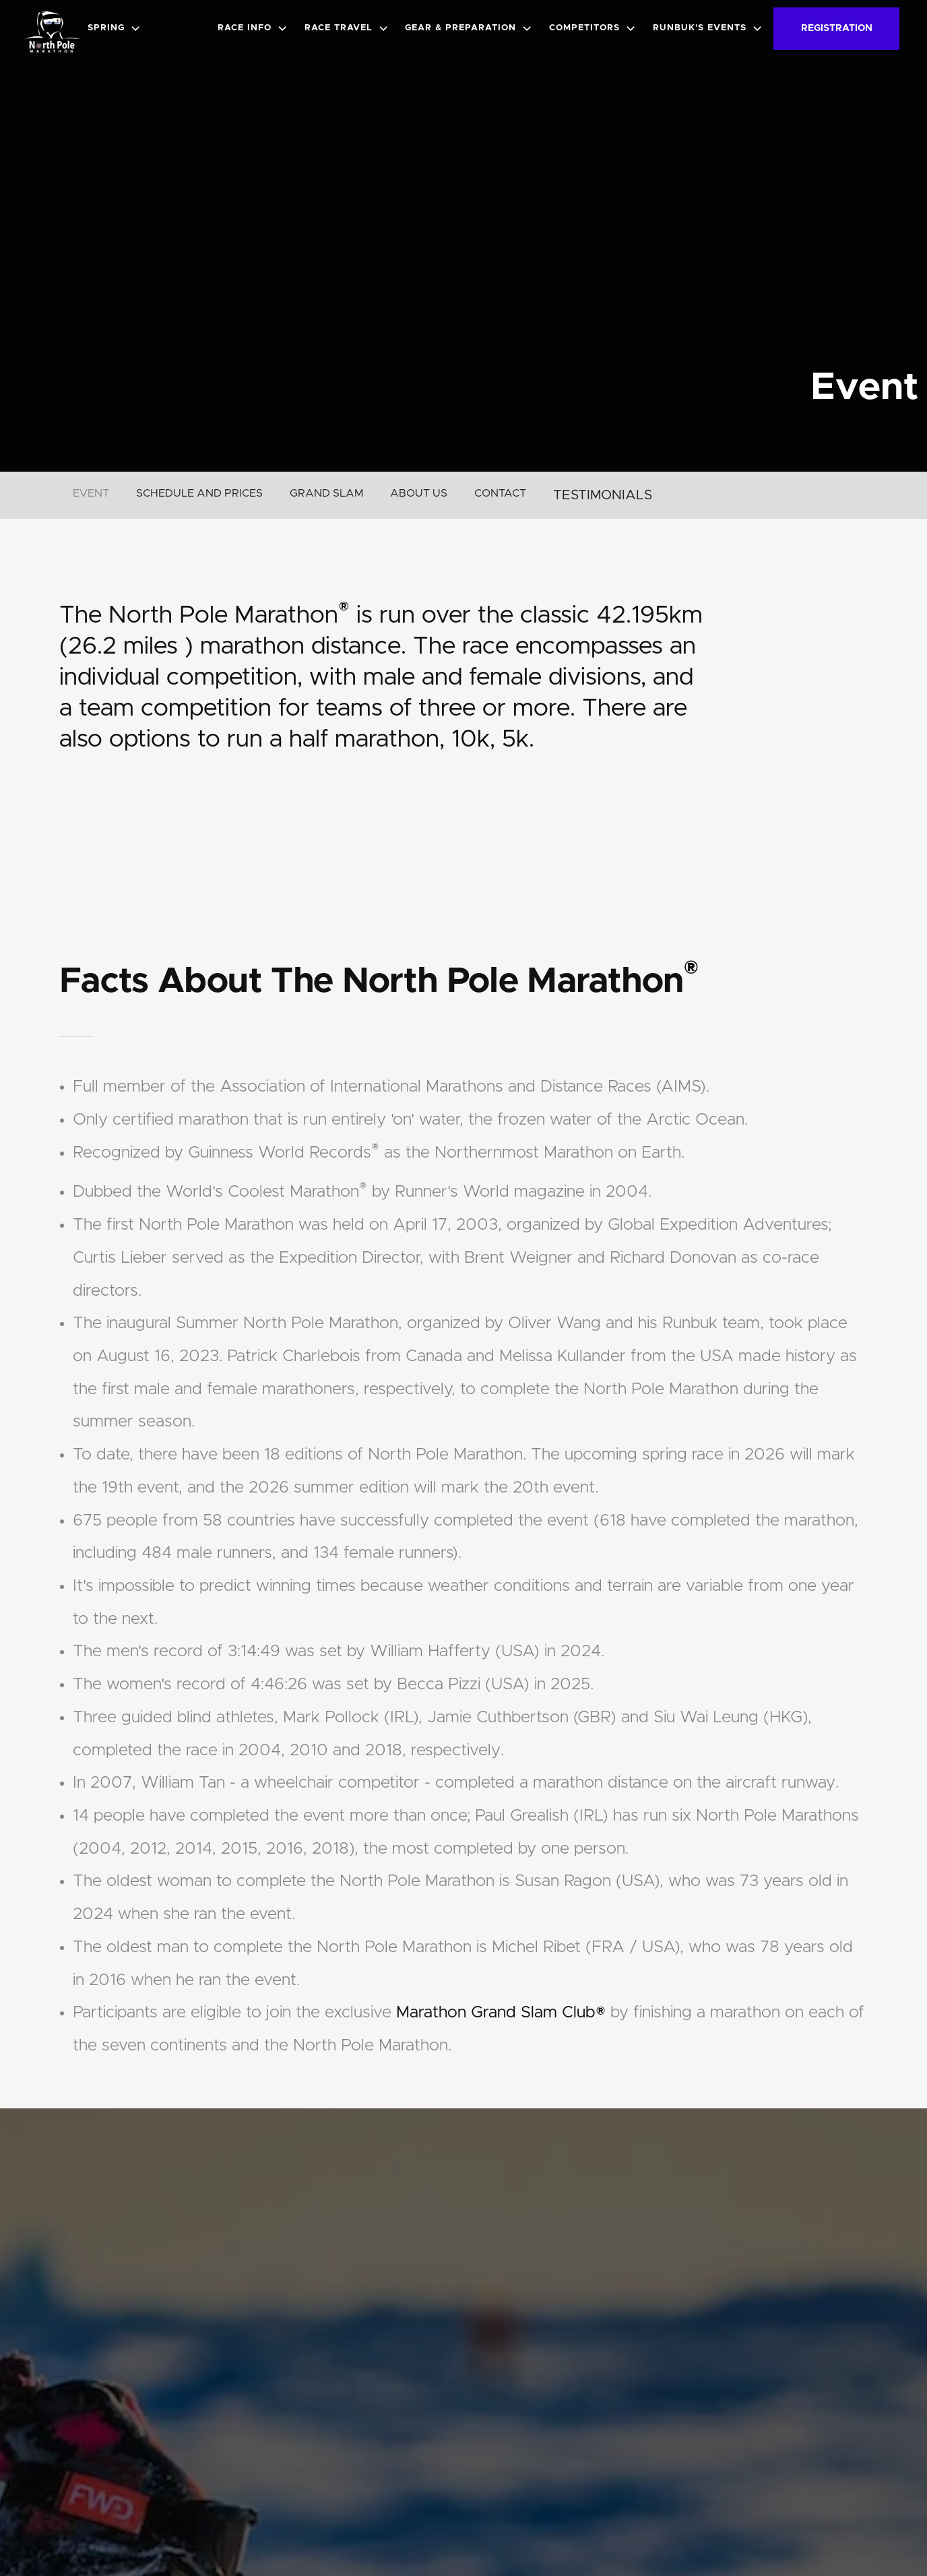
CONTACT (500, 493)
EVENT (91, 493)
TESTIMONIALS (602, 495)
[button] (117, 28)
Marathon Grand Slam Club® (501, 2013)
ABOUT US (418, 493)
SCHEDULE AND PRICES (199, 493)
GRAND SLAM (326, 493)
